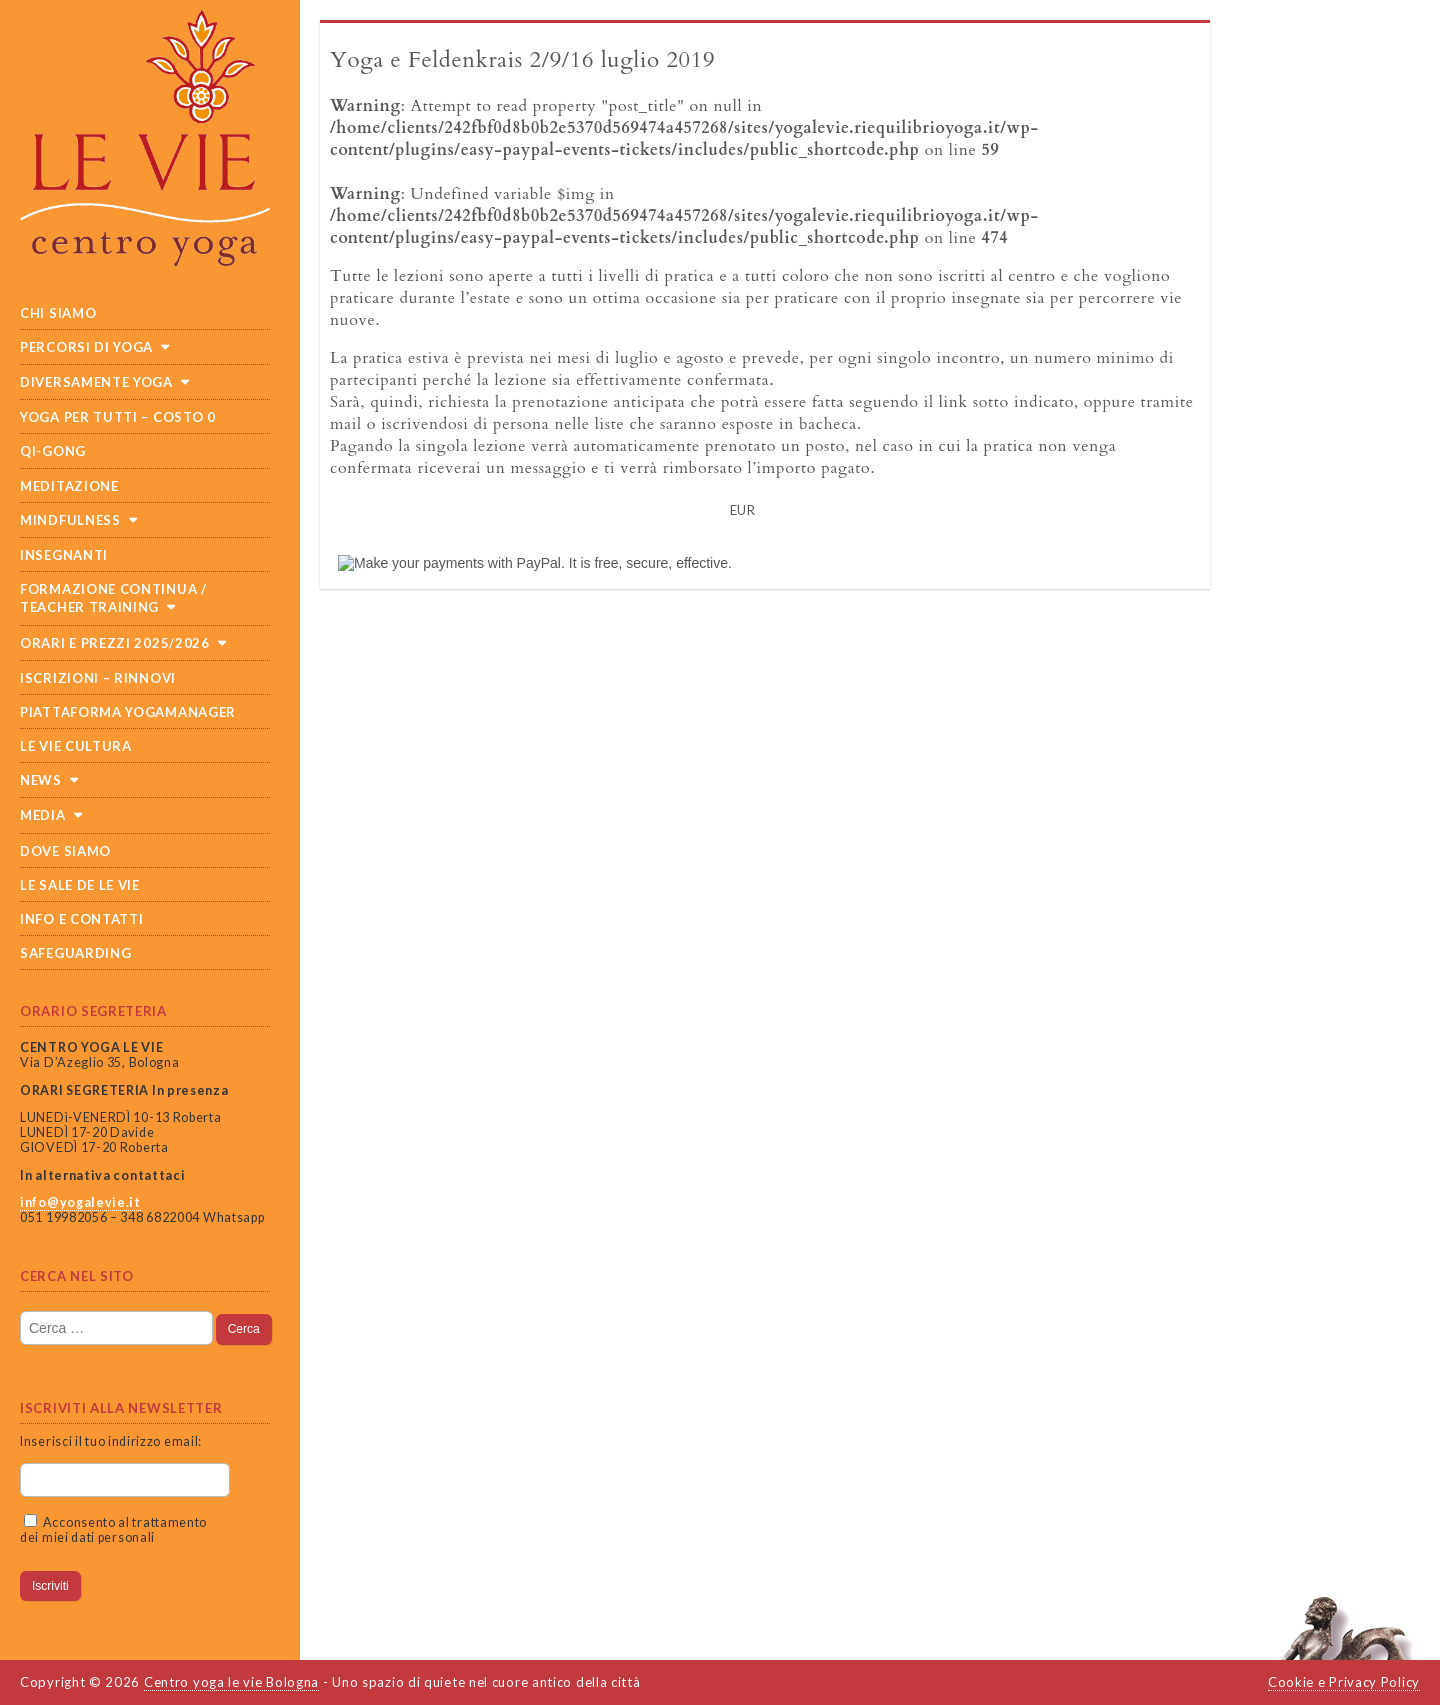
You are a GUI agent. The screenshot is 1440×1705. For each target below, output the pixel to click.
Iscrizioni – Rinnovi (98, 678)
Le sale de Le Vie (80, 885)
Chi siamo (58, 313)
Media (43, 815)
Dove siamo (65, 851)
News (41, 780)
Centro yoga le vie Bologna (231, 1682)
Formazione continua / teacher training (113, 598)
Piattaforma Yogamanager (128, 712)
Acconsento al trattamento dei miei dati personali (113, 1530)
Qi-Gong (53, 451)
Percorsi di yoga (86, 347)
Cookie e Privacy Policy (1344, 1682)
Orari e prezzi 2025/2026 (115, 643)
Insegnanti (64, 555)
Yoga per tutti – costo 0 (118, 417)
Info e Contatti (82, 919)
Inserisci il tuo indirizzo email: (111, 1441)
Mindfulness (70, 520)
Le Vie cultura (76, 746)
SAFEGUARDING (75, 953)
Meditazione (69, 486)
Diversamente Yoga (96, 382)
